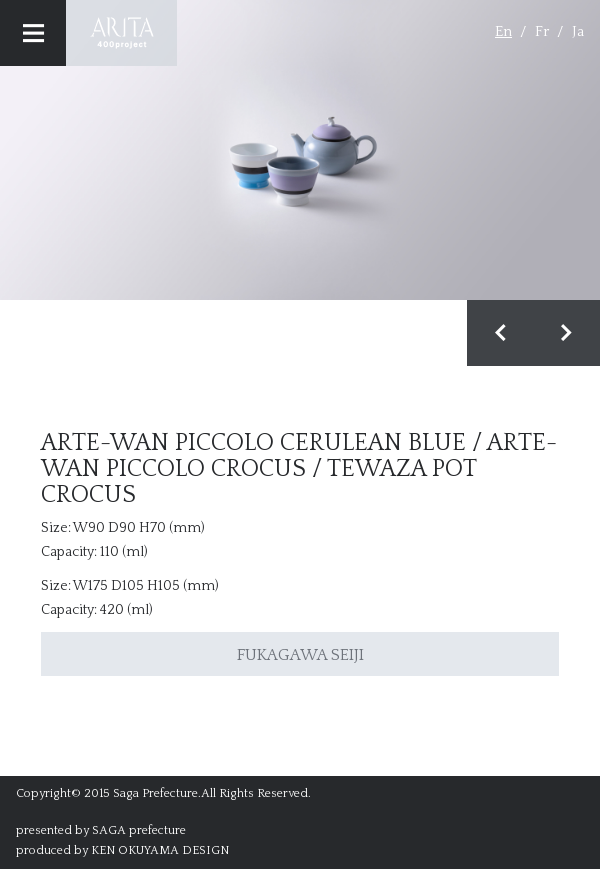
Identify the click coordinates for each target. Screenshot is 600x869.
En (503, 31)
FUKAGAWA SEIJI (300, 655)
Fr (542, 31)
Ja (578, 31)
